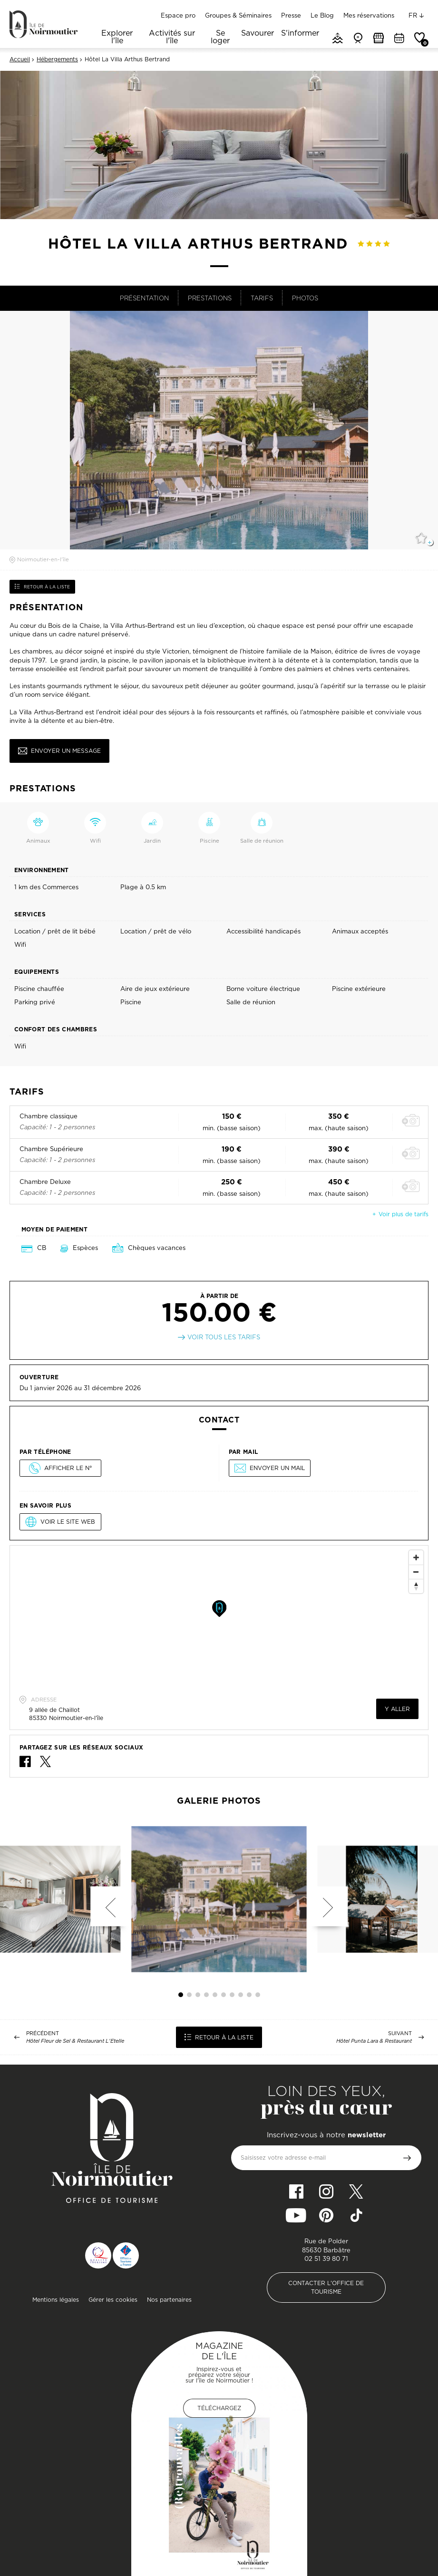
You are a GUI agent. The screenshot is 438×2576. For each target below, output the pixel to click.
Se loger (220, 37)
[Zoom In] (416, 1557)
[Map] (219, 1617)
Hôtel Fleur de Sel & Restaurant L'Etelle (75, 2041)
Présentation (144, 298)
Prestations (210, 298)
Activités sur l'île (172, 37)
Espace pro (178, 15)
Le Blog (322, 15)
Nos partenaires (169, 2300)
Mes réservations (368, 15)
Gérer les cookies (112, 2300)
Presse (291, 15)
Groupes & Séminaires (238, 15)
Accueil (20, 59)
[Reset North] (416, 1586)
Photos (305, 298)
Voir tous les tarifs (223, 1337)
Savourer (257, 33)
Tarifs (262, 298)
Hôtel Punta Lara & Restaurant (374, 2041)
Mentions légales (55, 2300)
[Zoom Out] (416, 1572)
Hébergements (57, 59)
